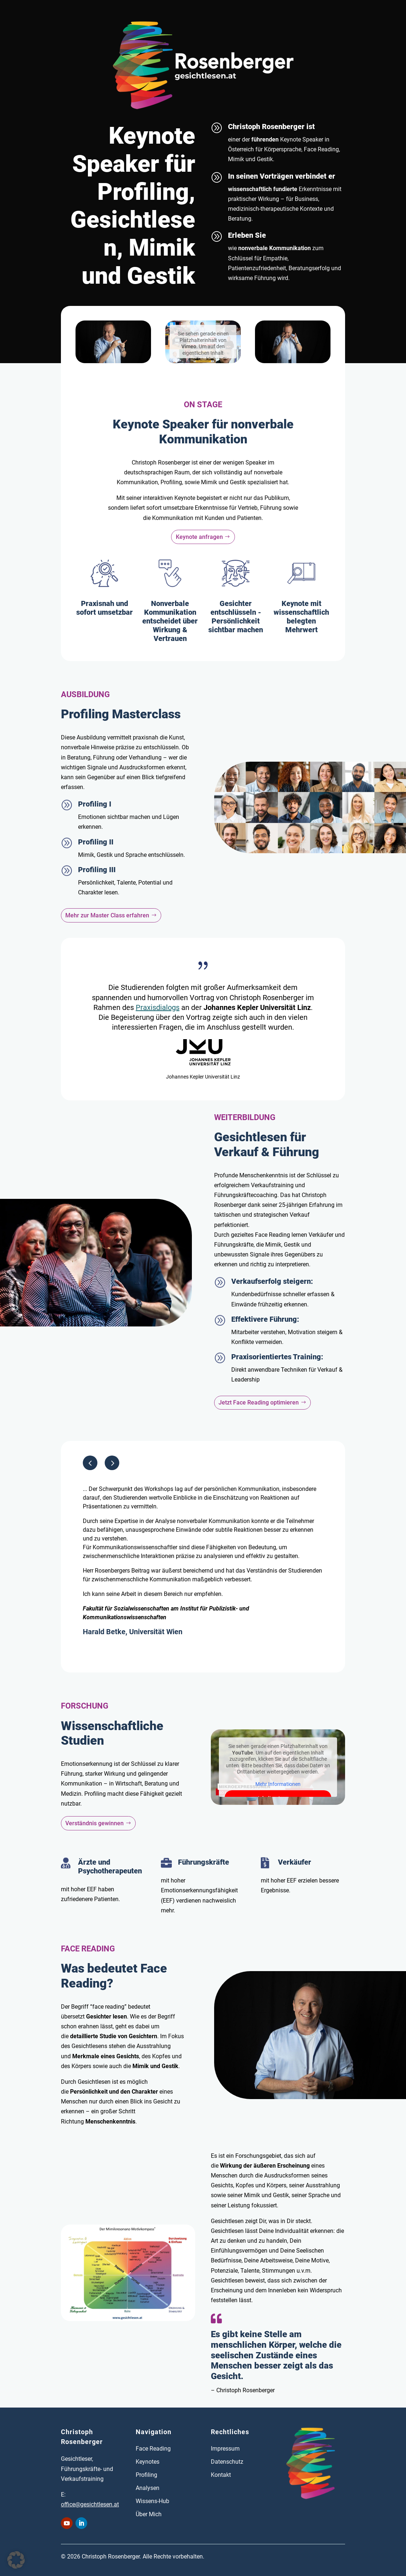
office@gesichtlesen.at (90, 2504)
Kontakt (221, 2474)
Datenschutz (227, 2461)
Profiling (146, 2474)
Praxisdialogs (157, 1007)
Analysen (147, 2487)
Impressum (225, 2448)
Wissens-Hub (152, 2501)
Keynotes (147, 2461)
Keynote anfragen (199, 536)
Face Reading (153, 2448)
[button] (112, 1463)
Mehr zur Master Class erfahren (107, 915)
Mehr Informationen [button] (278, 1784)
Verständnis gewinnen (94, 1823)
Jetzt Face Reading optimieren (259, 1402)
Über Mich (149, 2514)
